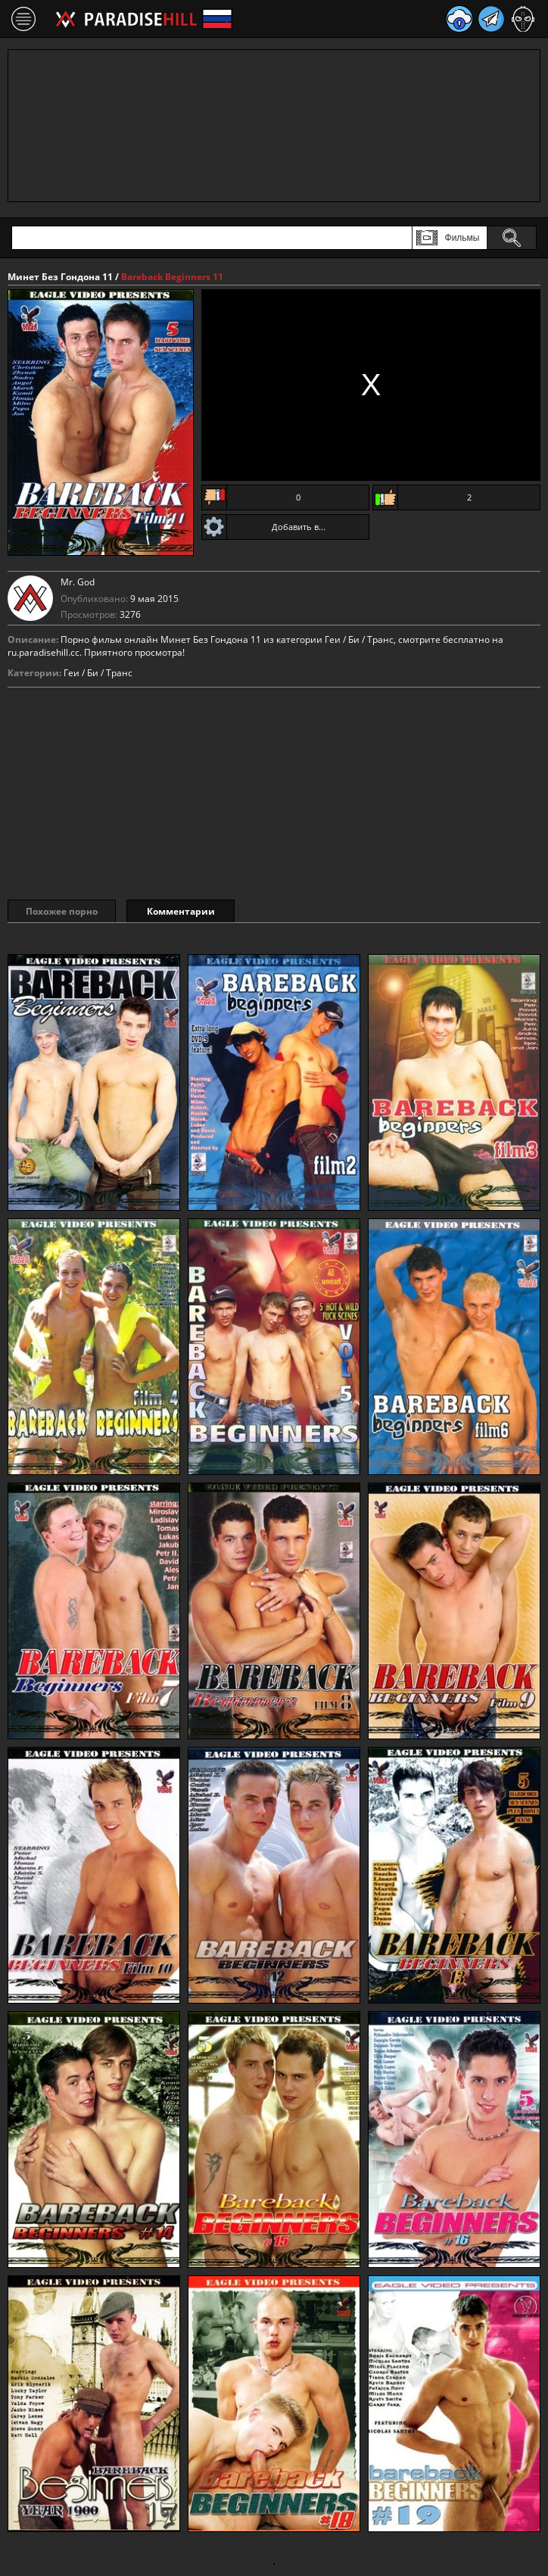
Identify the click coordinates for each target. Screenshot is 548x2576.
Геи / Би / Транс (98, 672)
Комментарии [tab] (181, 911)
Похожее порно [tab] (62, 911)
